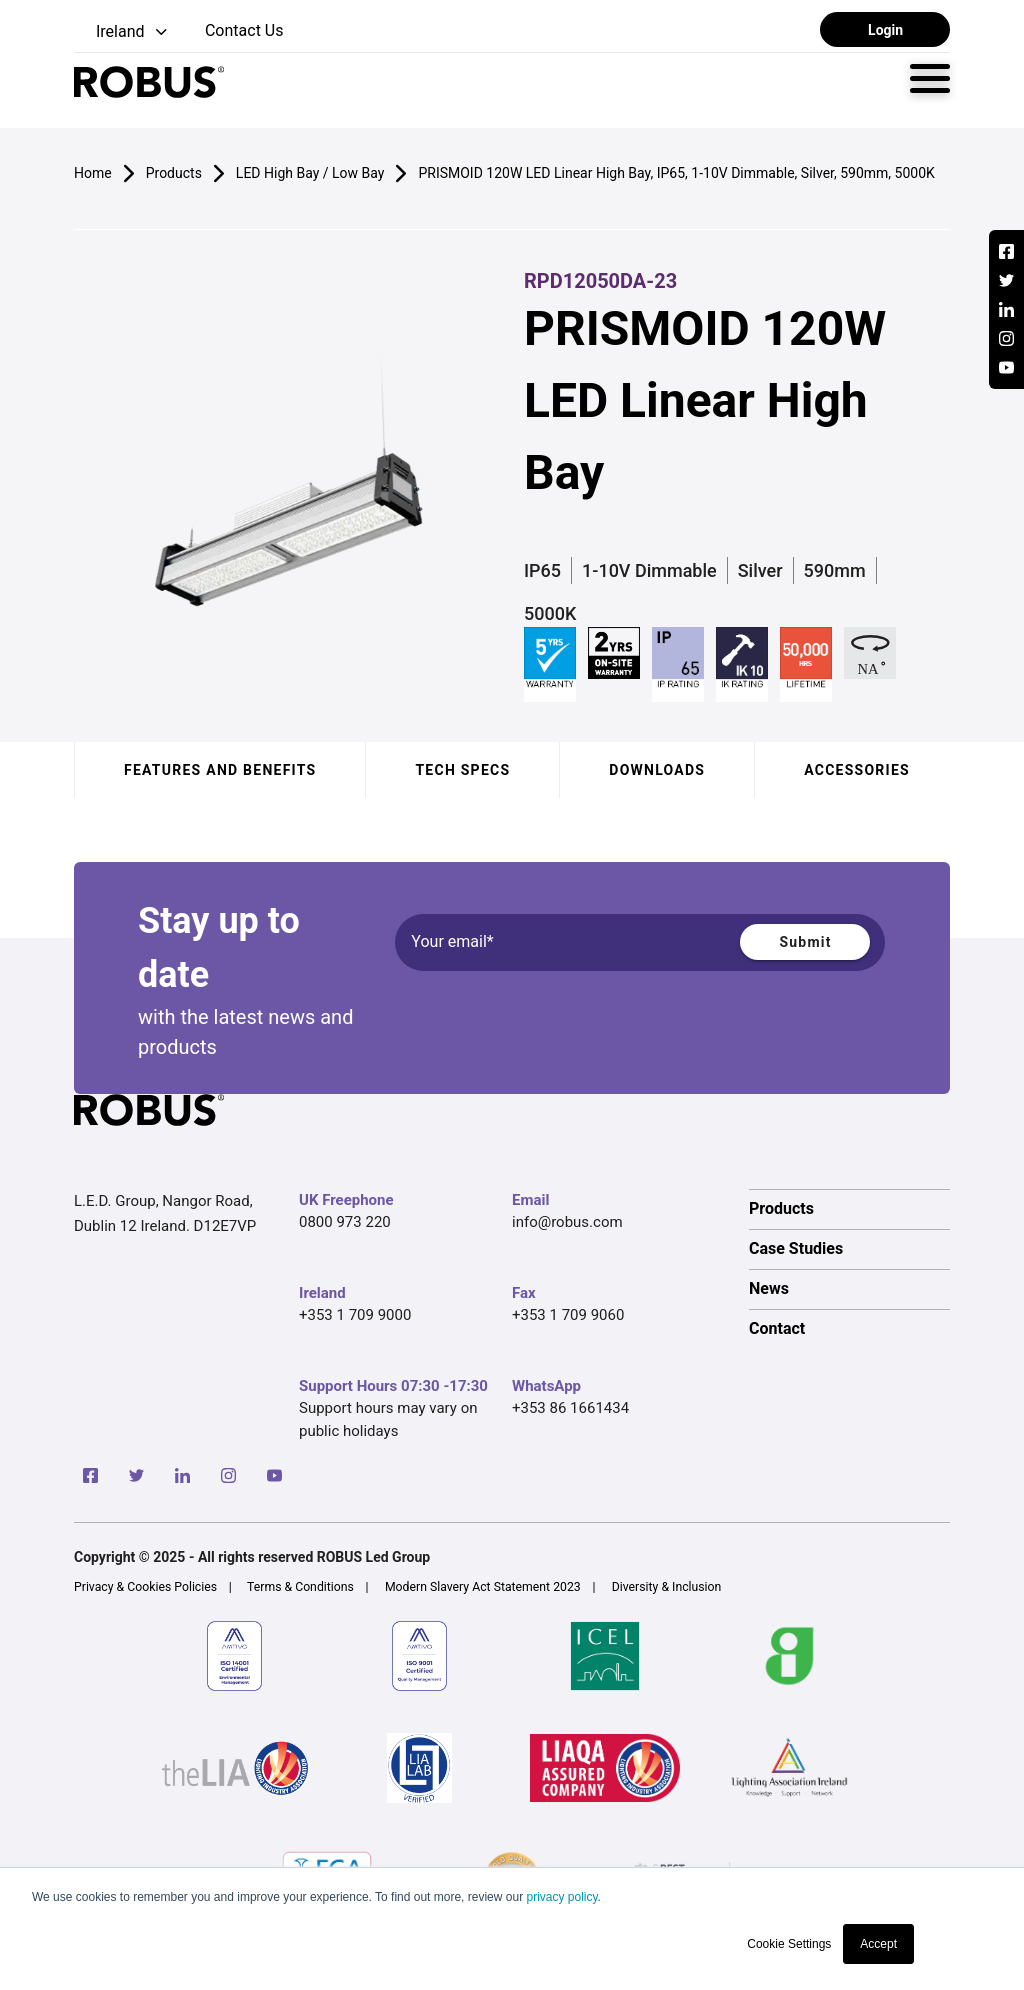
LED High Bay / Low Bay (310, 173)
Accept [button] (878, 1944)
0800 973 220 (345, 1222)
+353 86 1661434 (570, 1408)
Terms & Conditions (300, 1587)
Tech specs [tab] (462, 770)
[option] (849, 1209)
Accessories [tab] (857, 770)
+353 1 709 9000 (355, 1315)
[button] (122, 32)
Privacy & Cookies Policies (145, 1587)
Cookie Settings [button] (789, 1944)
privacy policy (561, 1897)
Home (93, 173)
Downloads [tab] (657, 770)
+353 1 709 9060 (568, 1315)
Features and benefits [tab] (220, 770)
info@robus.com (567, 1222)
